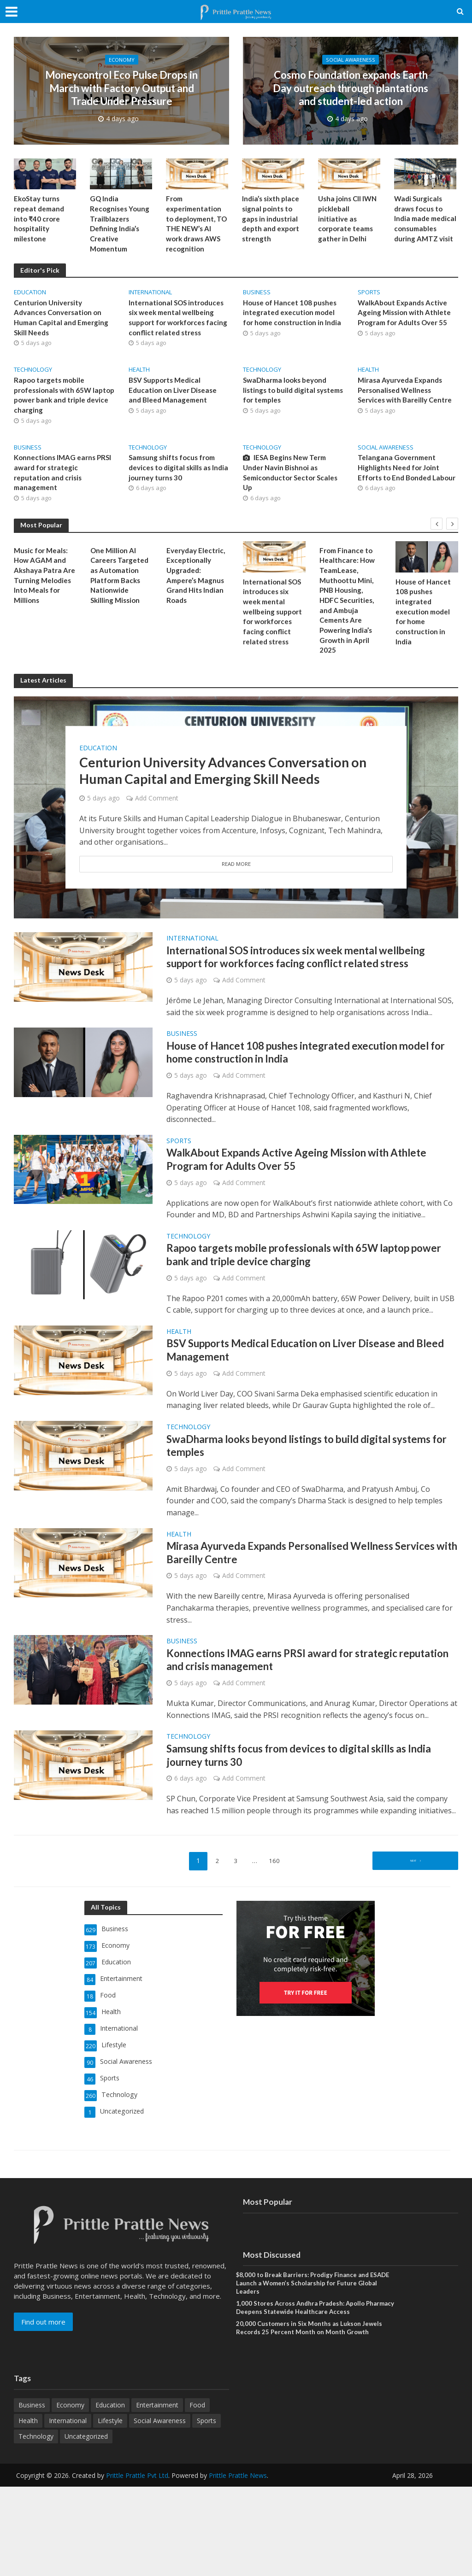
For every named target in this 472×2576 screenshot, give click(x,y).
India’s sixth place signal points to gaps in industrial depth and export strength (272, 220)
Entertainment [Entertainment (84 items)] (157, 2494)
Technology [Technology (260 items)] (35, 2525)
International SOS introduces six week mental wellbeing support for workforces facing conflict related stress (178, 323)
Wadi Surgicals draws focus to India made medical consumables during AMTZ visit (425, 226)
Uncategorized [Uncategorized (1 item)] (86, 2525)
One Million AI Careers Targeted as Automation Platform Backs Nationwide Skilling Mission (120, 589)
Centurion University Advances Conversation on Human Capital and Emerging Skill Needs (63, 323)
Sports (369, 296)
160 (276, 1957)
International (150, 296)
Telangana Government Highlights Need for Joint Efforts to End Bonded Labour (400, 482)
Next (412, 1957)
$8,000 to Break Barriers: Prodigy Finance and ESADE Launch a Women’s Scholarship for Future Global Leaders (316, 2370)
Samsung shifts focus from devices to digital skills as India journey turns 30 (174, 477)
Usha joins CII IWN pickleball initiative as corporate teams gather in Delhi (349, 220)
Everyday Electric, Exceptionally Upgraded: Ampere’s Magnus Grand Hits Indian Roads (197, 589)
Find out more (43, 2407)
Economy (122, 46)
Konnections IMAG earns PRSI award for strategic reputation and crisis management (56, 482)
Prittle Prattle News (238, 2564)
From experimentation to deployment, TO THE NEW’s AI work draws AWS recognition (196, 226)
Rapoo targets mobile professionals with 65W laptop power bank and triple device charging (64, 403)
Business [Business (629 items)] (31, 2494)
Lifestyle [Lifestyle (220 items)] (110, 2510)
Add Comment (156, 818)
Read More (236, 885)
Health (139, 376)
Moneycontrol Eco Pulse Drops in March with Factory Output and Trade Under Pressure (122, 88)
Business (257, 296)
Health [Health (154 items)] (28, 2510)
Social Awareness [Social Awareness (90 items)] (160, 2510)
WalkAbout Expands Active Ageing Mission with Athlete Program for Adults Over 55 (406, 318)
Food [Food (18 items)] (197, 2494)
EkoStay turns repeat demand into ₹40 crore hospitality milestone (40, 220)
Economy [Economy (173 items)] (70, 2494)
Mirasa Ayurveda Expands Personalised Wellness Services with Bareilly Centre (407, 398)
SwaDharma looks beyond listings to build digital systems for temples (288, 398)
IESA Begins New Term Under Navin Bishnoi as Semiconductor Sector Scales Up (293, 482)
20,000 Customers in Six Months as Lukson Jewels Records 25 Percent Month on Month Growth (311, 2416)
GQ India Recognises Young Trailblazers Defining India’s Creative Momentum (120, 226)
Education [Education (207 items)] (110, 2494)
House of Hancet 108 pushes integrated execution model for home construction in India (291, 323)
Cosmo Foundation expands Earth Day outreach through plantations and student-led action (350, 88)
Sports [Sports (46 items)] (206, 2510)
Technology (33, 376)
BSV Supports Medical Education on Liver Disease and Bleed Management (175, 398)
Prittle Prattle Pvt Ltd (137, 2564)
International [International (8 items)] (68, 2510)
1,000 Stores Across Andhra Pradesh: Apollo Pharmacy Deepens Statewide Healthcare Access (311, 2395)
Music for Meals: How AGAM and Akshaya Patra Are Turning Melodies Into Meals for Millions (44, 589)
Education (30, 296)
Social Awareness (350, 46)
